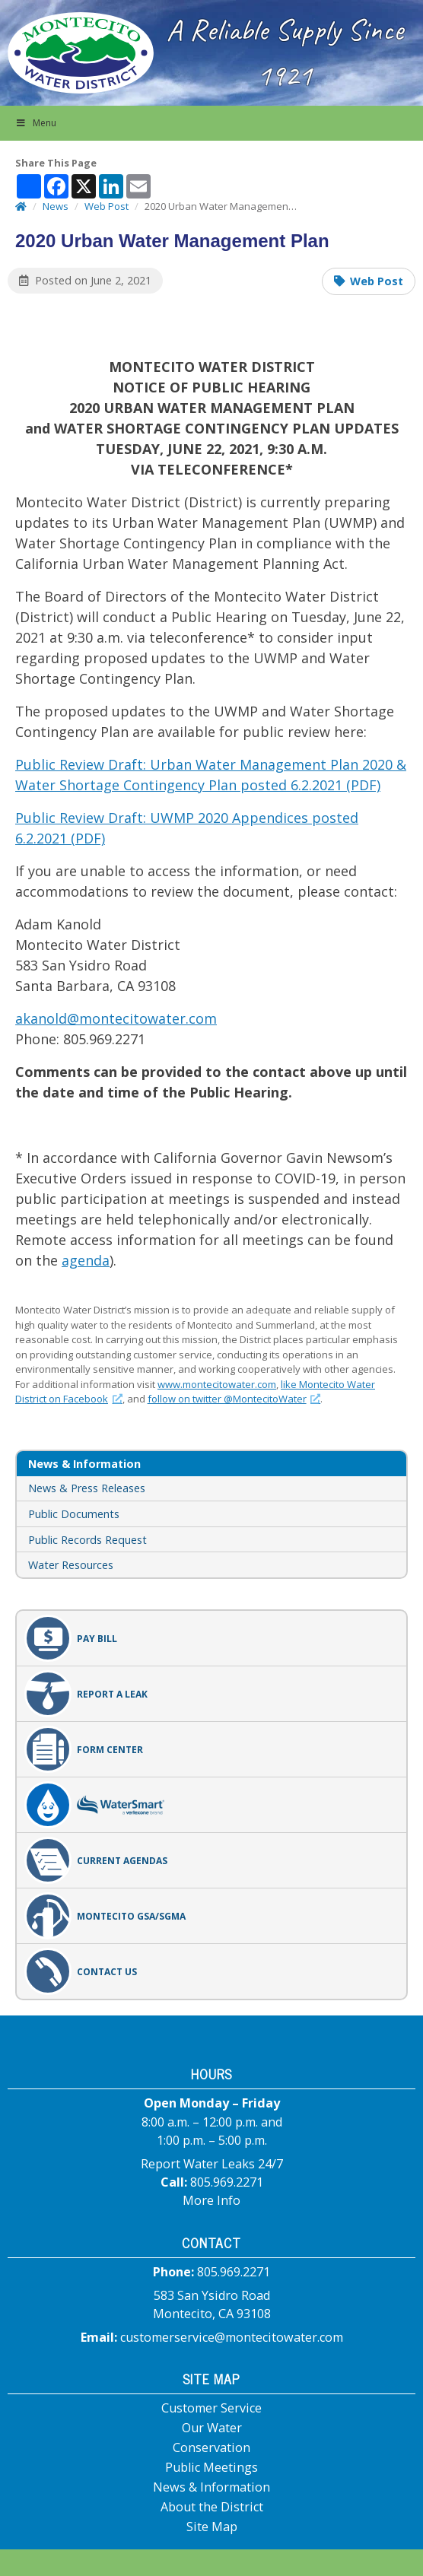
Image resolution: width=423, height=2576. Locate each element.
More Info (211, 2200)
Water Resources (70, 1565)
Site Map (211, 2526)
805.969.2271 (226, 2182)
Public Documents (73, 1514)
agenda (86, 1260)
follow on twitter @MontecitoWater (234, 1399)
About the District (212, 2507)
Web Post (376, 281)
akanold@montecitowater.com (116, 1018)
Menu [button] (35, 122)
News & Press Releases (86, 1488)
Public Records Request (87, 1540)
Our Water (212, 2428)
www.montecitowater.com (216, 1384)
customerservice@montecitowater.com (231, 2337)
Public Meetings (211, 2467)
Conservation (211, 2447)
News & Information (211, 2487)
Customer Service (211, 2408)
